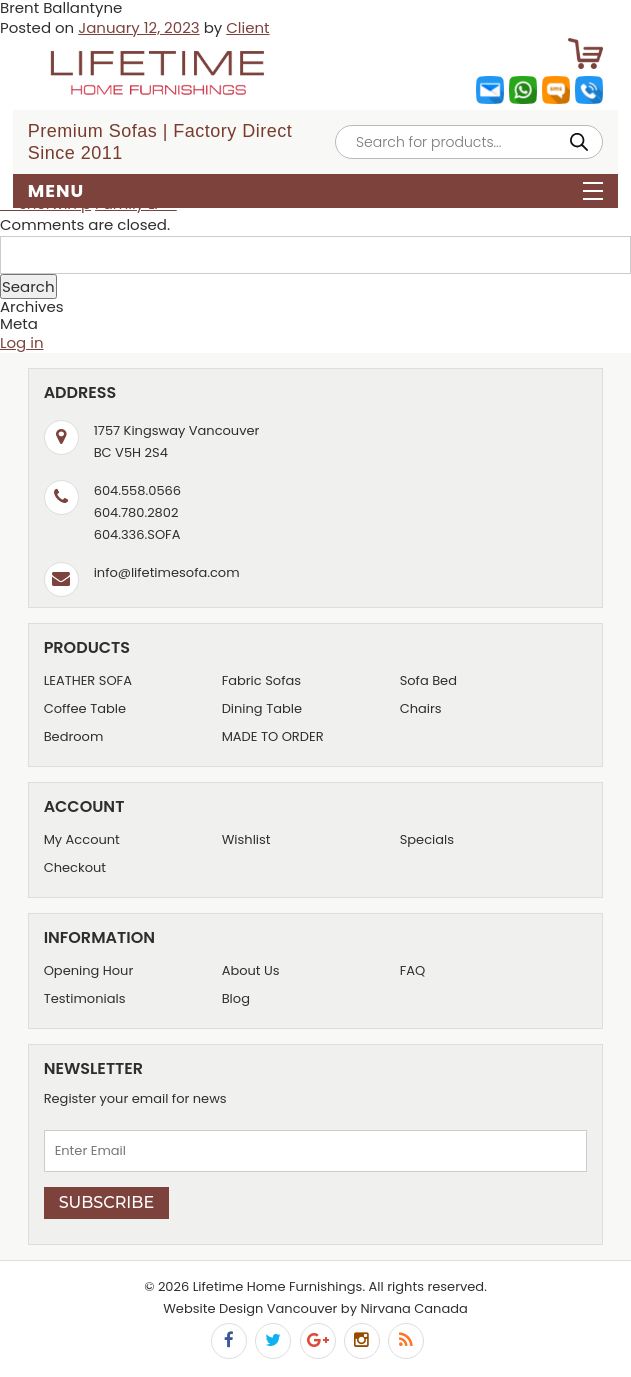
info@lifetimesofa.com (167, 572)
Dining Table (262, 708)
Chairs (421, 708)
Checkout (75, 867)
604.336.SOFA (137, 534)
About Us (251, 970)
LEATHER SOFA (88, 680)
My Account (82, 839)
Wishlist (246, 839)
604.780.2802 (136, 512)
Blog (236, 998)
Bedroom (74, 736)
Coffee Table (85, 708)
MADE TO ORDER (273, 736)
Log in (22, 342)
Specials (427, 839)
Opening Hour (89, 970)
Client (247, 27)
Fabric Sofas (261, 680)
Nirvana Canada (413, 1308)
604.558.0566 (137, 490)
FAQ (413, 970)
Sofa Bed (428, 680)
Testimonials (85, 998)
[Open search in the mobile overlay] (469, 142)
